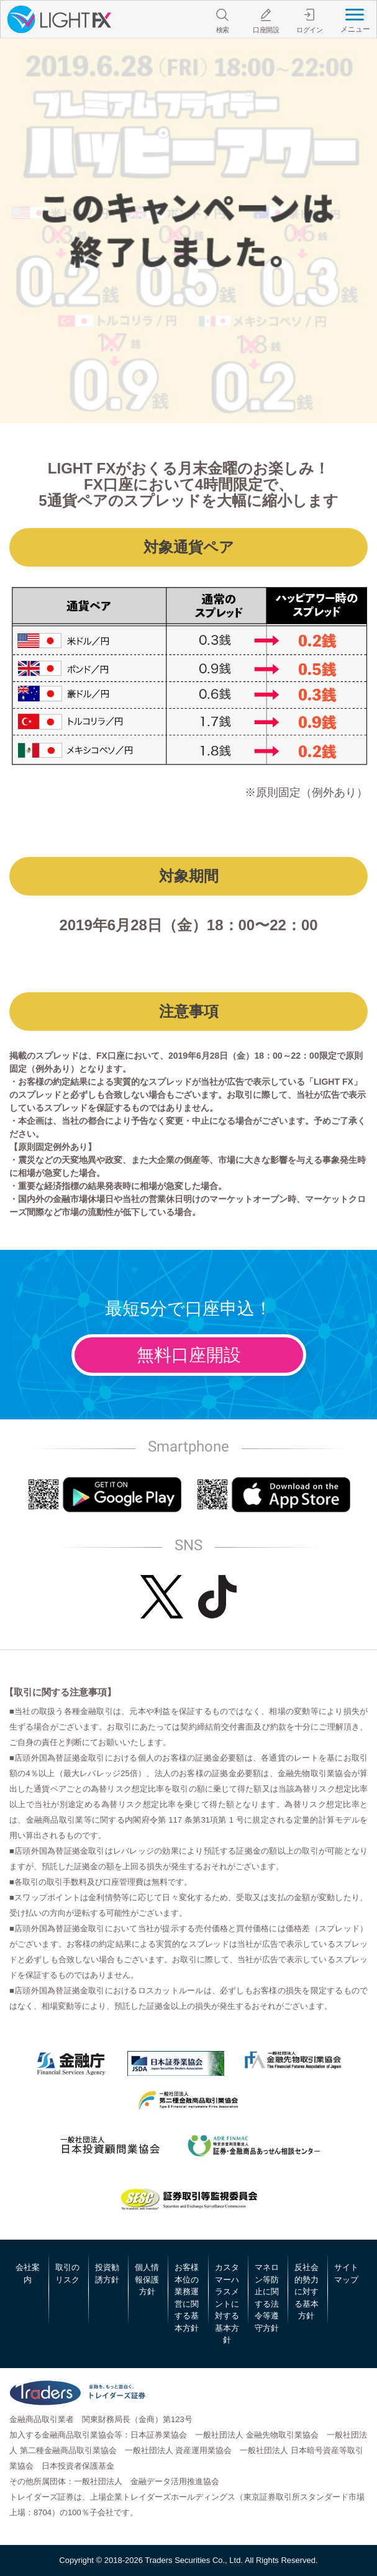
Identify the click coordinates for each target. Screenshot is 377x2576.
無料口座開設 (189, 1355)
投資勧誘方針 (107, 2273)
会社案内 (28, 2273)
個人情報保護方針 (147, 2279)
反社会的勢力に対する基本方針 (306, 2291)
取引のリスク (67, 2273)
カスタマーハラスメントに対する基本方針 (227, 2304)
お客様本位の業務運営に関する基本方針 (187, 2298)
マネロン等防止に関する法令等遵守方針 (267, 2298)
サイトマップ (346, 2273)
